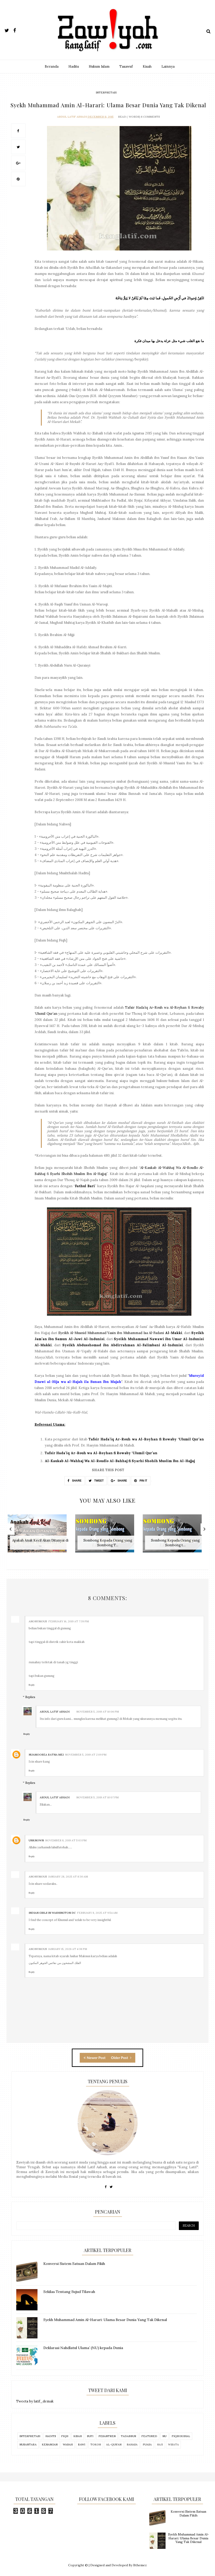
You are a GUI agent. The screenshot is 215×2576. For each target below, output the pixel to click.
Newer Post (94, 2057)
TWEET (96, 1486)
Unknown (36, 1840)
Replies (30, 1697)
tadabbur (128, 2435)
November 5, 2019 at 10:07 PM (97, 1797)
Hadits (73, 66)
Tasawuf (126, 66)
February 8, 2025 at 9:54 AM (97, 1912)
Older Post (121, 2057)
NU (164, 2435)
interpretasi (106, 92)
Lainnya (168, 66)
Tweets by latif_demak (35, 2401)
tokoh (95, 2444)
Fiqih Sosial (181, 2435)
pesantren (107, 2435)
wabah (68, 2444)
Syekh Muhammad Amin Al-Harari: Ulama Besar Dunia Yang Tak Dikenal (188, 2538)
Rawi (81, 2444)
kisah (77, 2435)
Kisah (147, 66)
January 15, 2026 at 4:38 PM (67, 1948)
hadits (50, 2435)
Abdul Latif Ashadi (72, 122)
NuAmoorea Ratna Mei (46, 1754)
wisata (173, 2444)
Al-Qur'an (114, 2444)
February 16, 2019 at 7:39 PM (68, 1621)
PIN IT (140, 1486)
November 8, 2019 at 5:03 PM (65, 1840)
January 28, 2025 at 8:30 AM (68, 1876)
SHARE (74, 1486)
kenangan (50, 2444)
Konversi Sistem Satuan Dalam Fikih (188, 2513)
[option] (40, 1538)
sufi (90, 2435)
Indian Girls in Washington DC (52, 1912)
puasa (147, 2444)
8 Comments (150, 122)
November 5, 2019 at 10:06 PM (97, 1711)
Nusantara (28, 2444)
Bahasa (132, 2444)
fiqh (64, 2435)
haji (160, 2444)
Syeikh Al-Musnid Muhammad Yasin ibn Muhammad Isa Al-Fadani (111, 1338)
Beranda (51, 66)
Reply (32, 1684)
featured (149, 2435)
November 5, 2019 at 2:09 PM (85, 1754)
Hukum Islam (99, 66)
